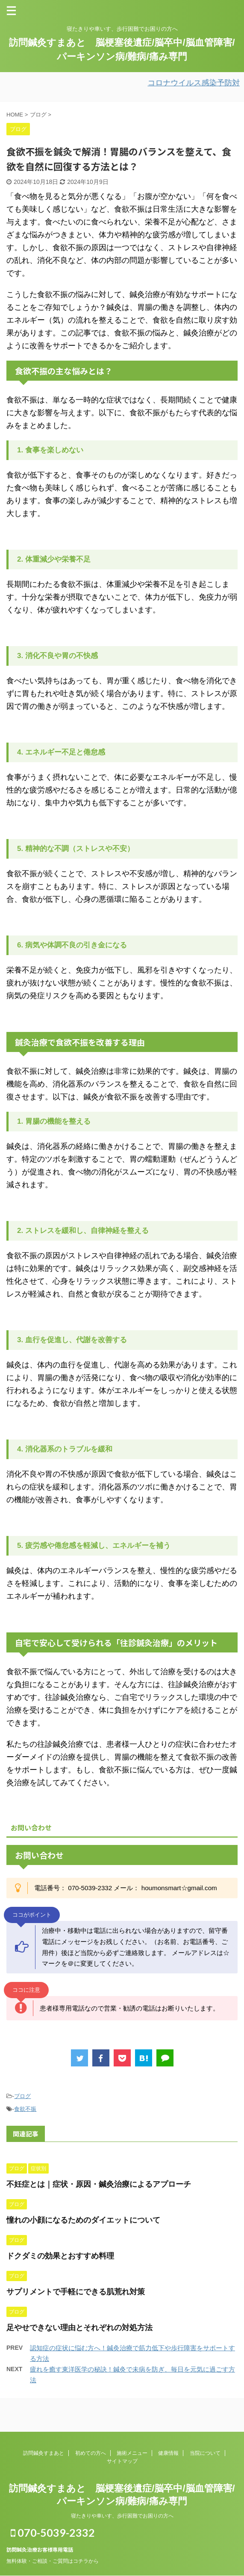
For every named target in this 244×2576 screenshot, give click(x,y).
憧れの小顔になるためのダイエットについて (83, 2220)
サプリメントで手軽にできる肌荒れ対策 (75, 2292)
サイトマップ (122, 2461)
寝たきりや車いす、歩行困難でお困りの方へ (122, 2516)
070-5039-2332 (53, 2532)
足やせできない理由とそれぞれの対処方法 (79, 2327)
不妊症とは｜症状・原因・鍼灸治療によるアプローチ (98, 2184)
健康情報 (168, 2453)
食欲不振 (25, 2109)
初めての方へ (90, 2453)
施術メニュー (132, 2453)
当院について (205, 2453)
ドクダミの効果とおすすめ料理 (60, 2256)
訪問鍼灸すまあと (43, 2453)
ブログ (22, 2096)
